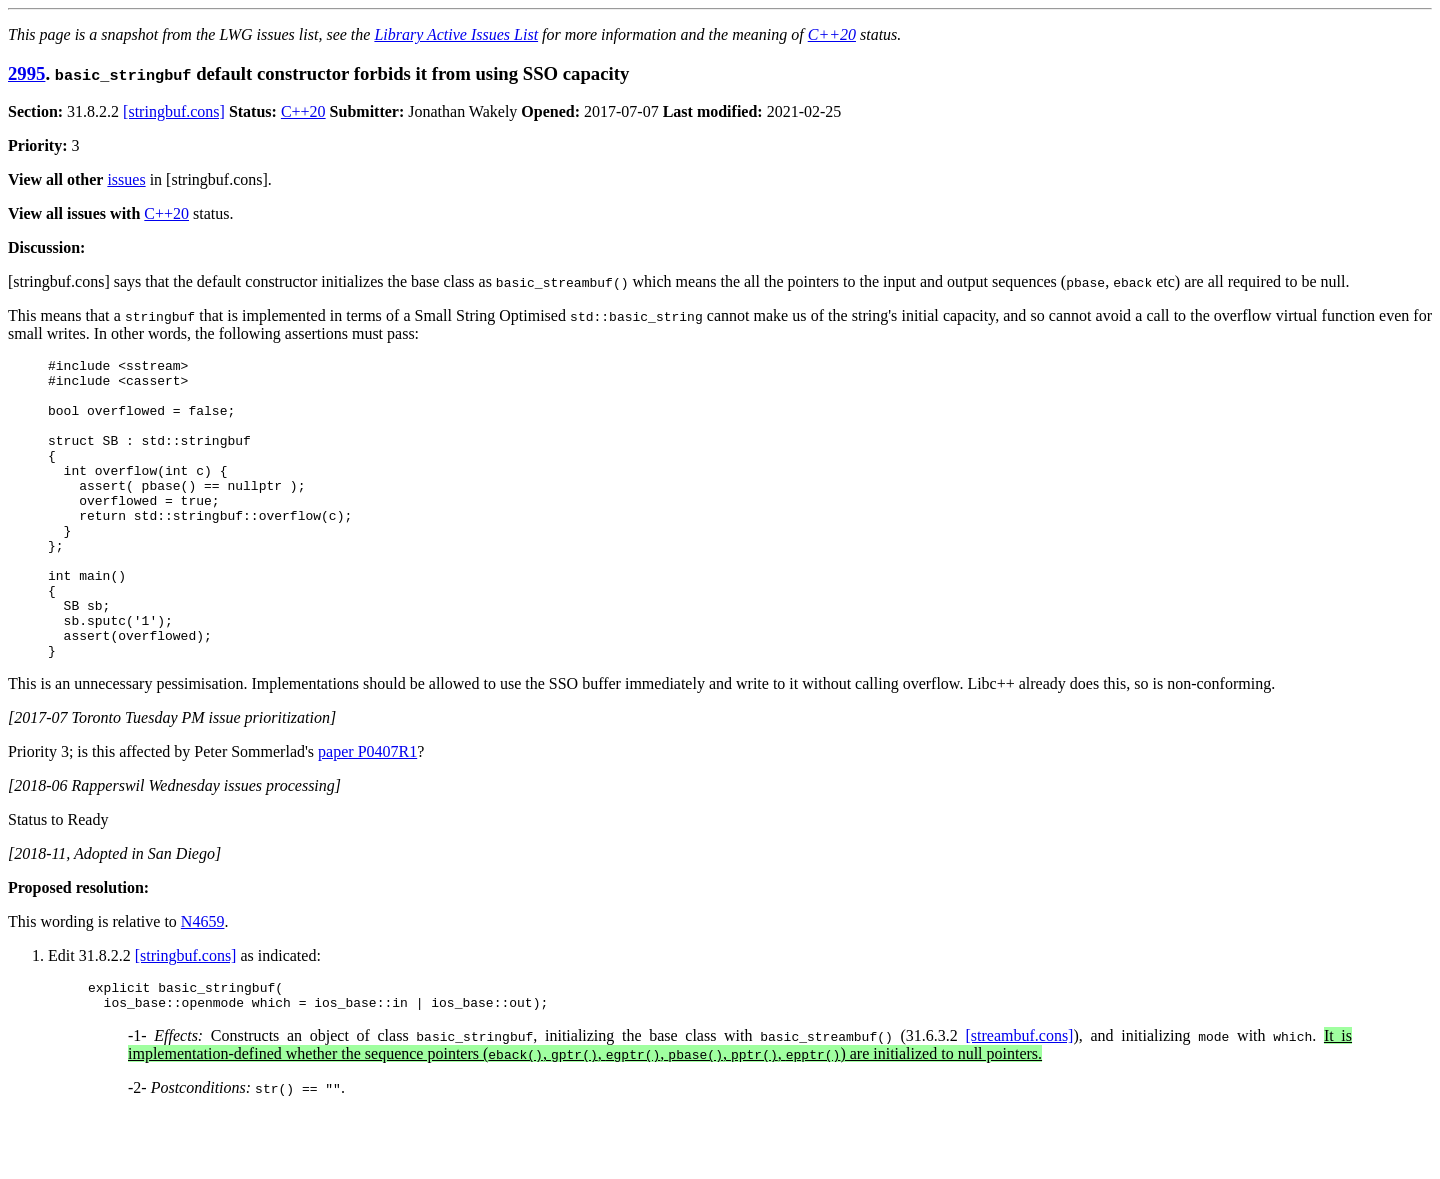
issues (126, 179)
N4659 (203, 981)
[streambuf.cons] (1019, 1101)
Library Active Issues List (456, 34)
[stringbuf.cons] (174, 111)
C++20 (832, 34)
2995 (26, 73)
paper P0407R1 (367, 811)
